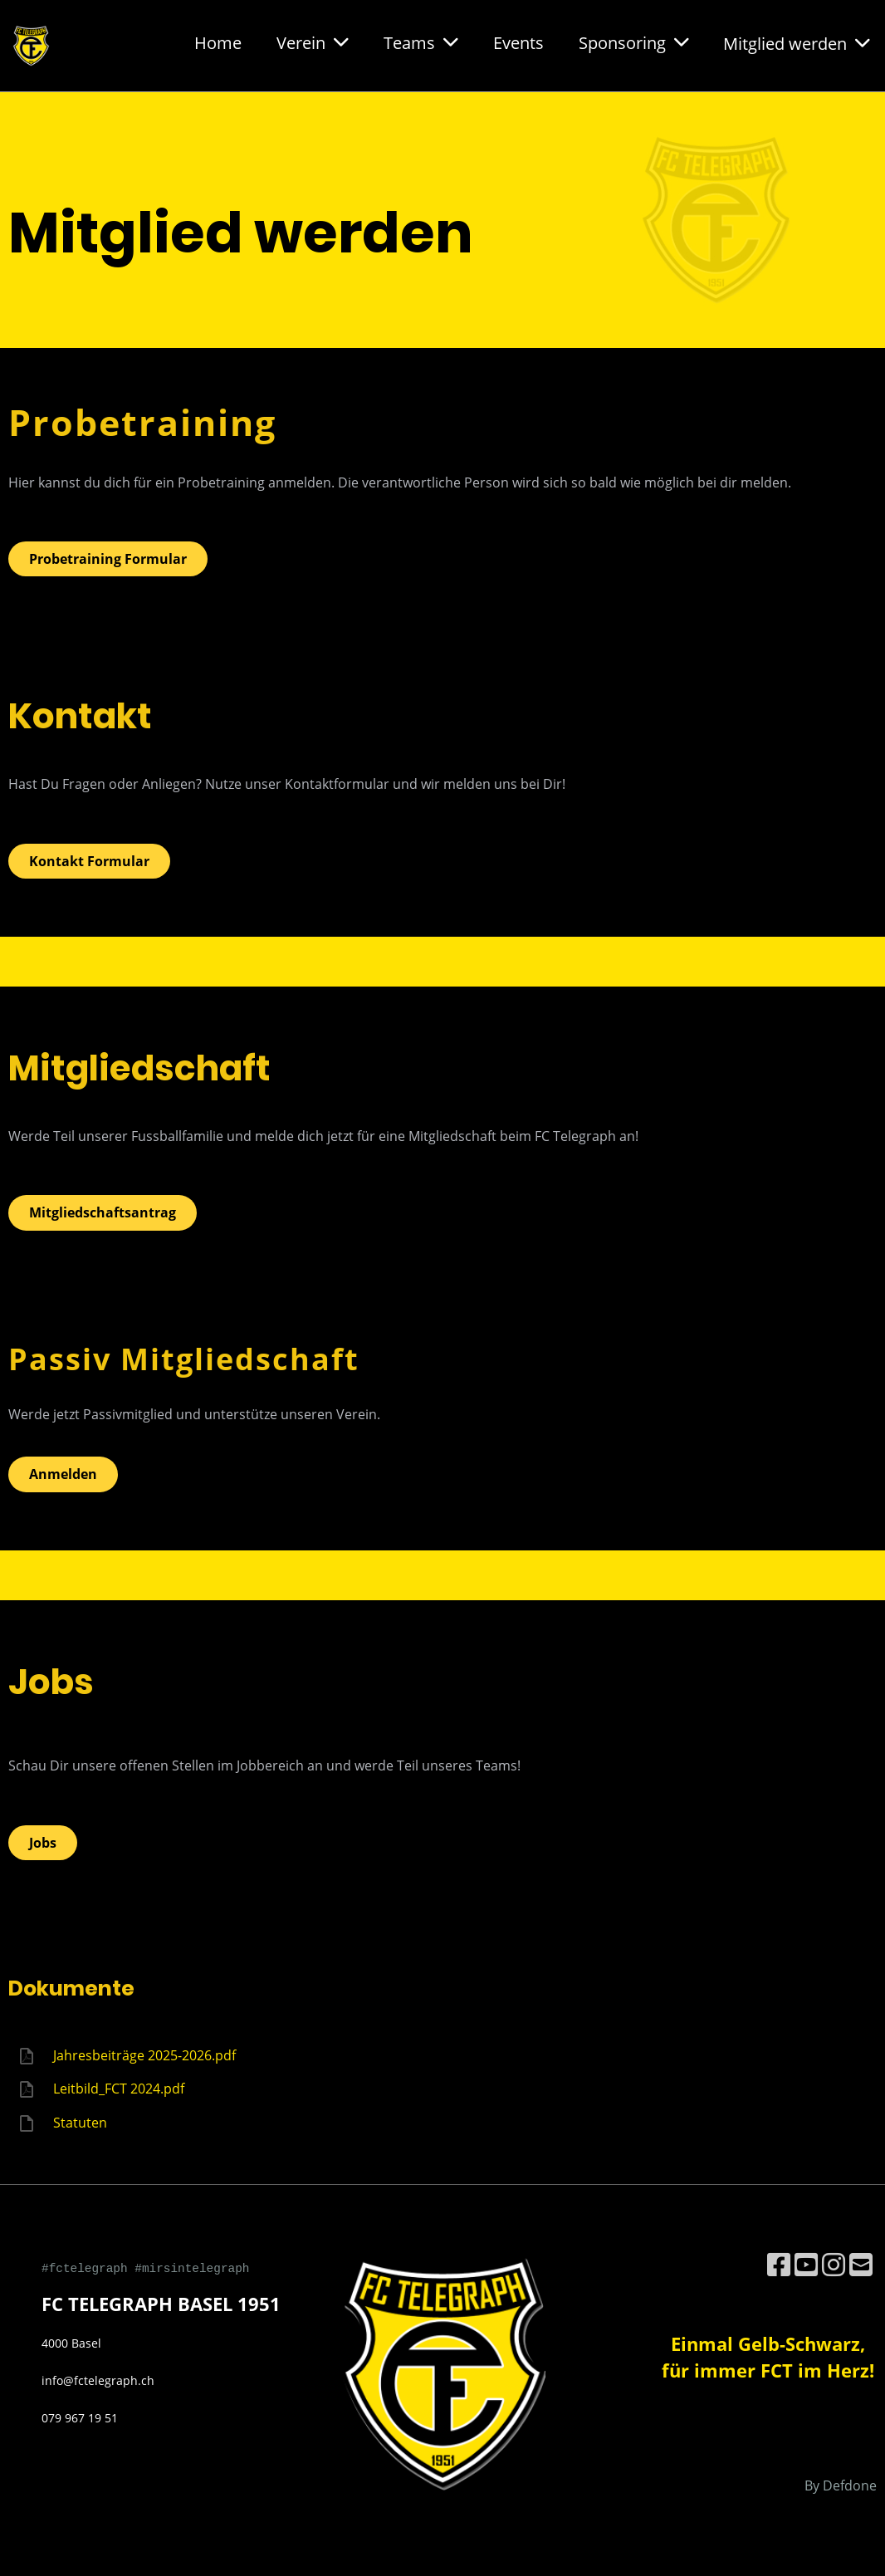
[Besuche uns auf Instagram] (833, 2264)
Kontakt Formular (89, 861)
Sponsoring (634, 43)
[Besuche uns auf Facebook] (778, 2264)
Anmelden (63, 1474)
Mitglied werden (796, 43)
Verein (312, 43)
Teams (421, 43)
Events (518, 43)
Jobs (42, 1843)
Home (218, 43)
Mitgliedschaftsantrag (102, 1212)
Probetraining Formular (108, 559)
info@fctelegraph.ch (98, 2380)
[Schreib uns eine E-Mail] (861, 2264)
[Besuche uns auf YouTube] (806, 2264)
